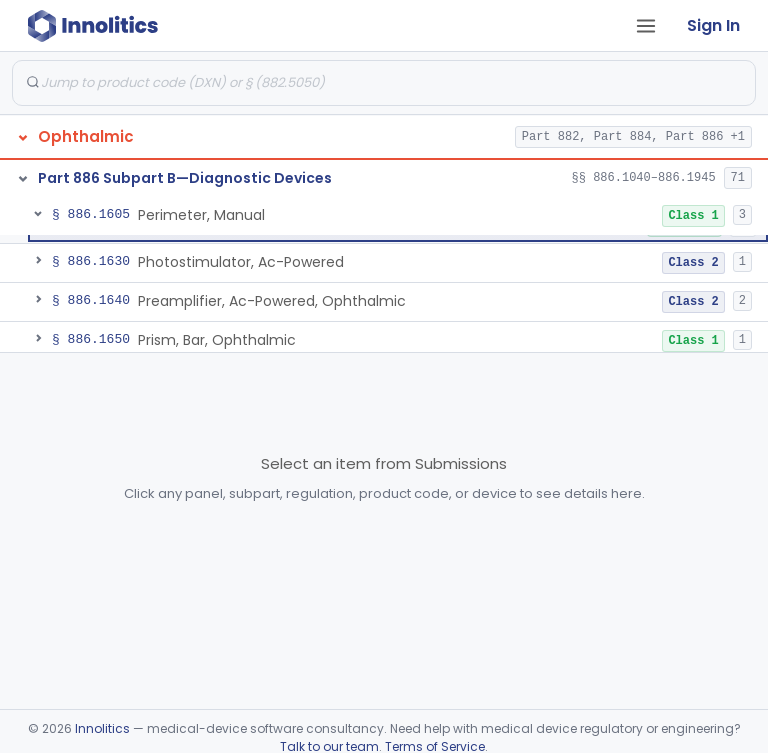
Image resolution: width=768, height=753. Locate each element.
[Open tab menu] (646, 26)
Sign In (713, 25)
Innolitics (102, 728)
